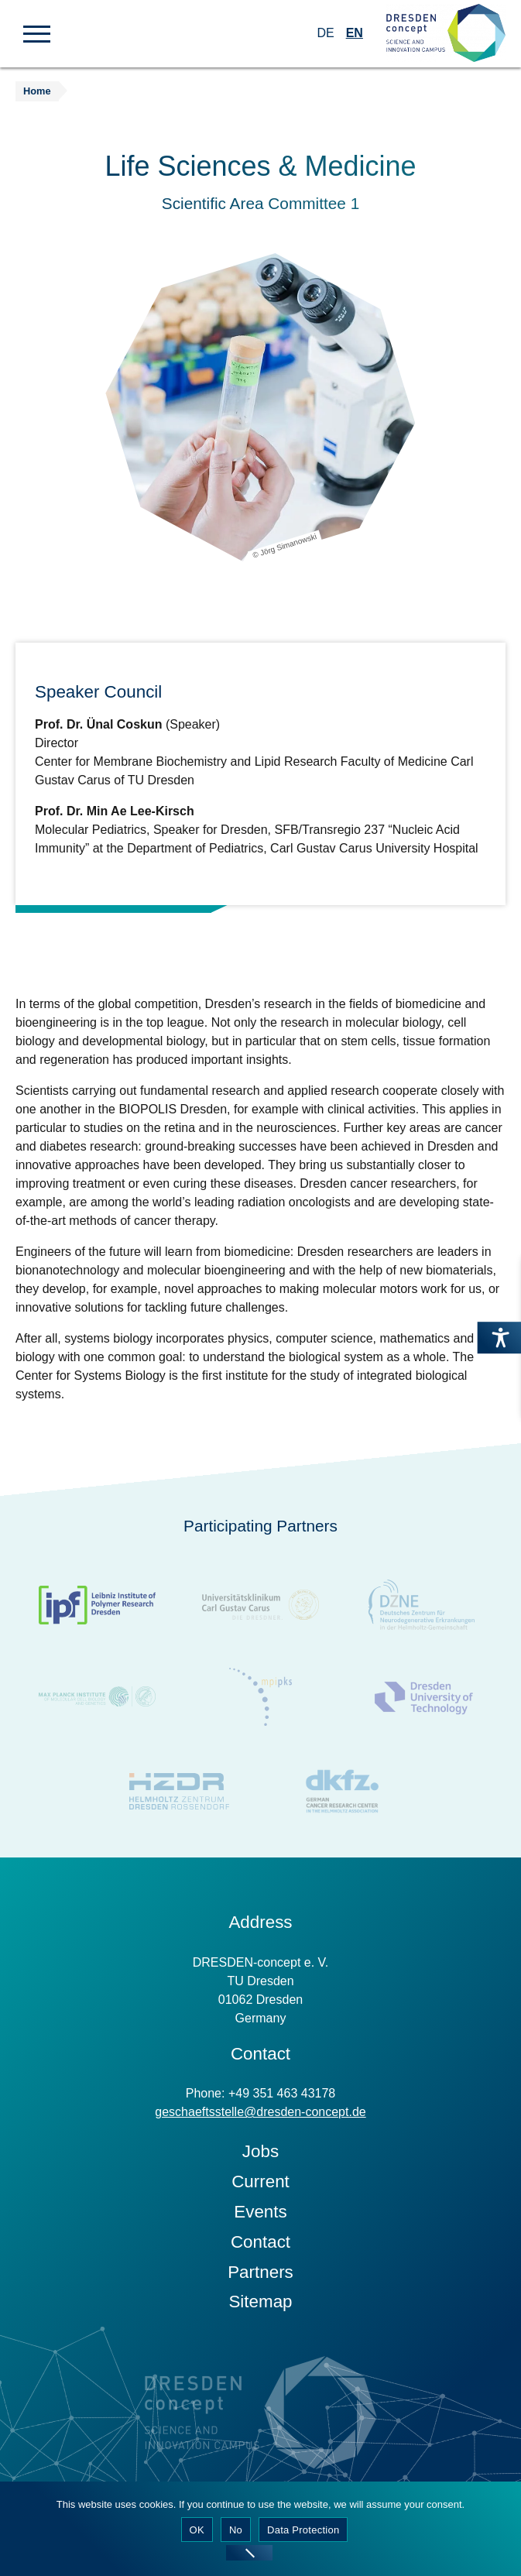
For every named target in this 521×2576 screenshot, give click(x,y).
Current (260, 2187)
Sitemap (260, 2307)
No (235, 2530)
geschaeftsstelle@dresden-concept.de (260, 2117)
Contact (260, 2247)
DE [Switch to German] (325, 32)
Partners (260, 2277)
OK (197, 2530)
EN (354, 32)
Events (260, 2217)
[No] (249, 2553)
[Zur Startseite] (446, 33)
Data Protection (303, 2530)
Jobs (260, 2156)
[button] (36, 32)
